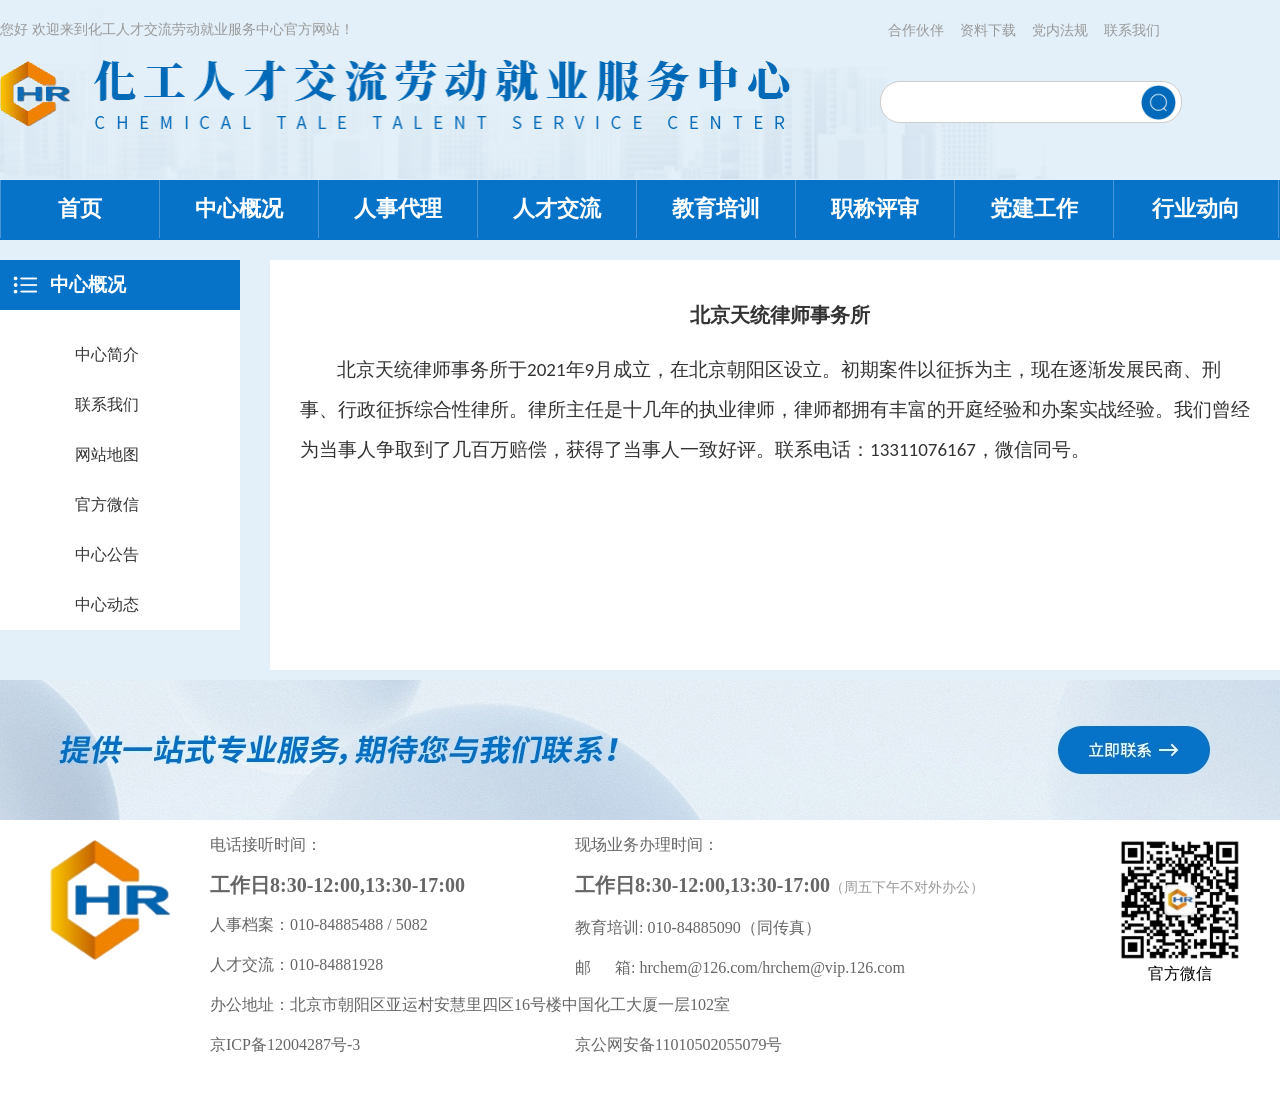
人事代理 (398, 208)
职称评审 (875, 208)
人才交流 (557, 208)
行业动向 (1196, 208)
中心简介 (107, 354)
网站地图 (107, 454)
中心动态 (107, 604)
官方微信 (107, 504)
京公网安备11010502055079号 (678, 1044)
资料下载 (988, 30)
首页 (80, 208)
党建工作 (1034, 208)
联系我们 (1132, 30)
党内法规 (1060, 30)
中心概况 (239, 208)
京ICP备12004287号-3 (285, 1044)
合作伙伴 (916, 30)
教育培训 (716, 208)
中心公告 (107, 554)
